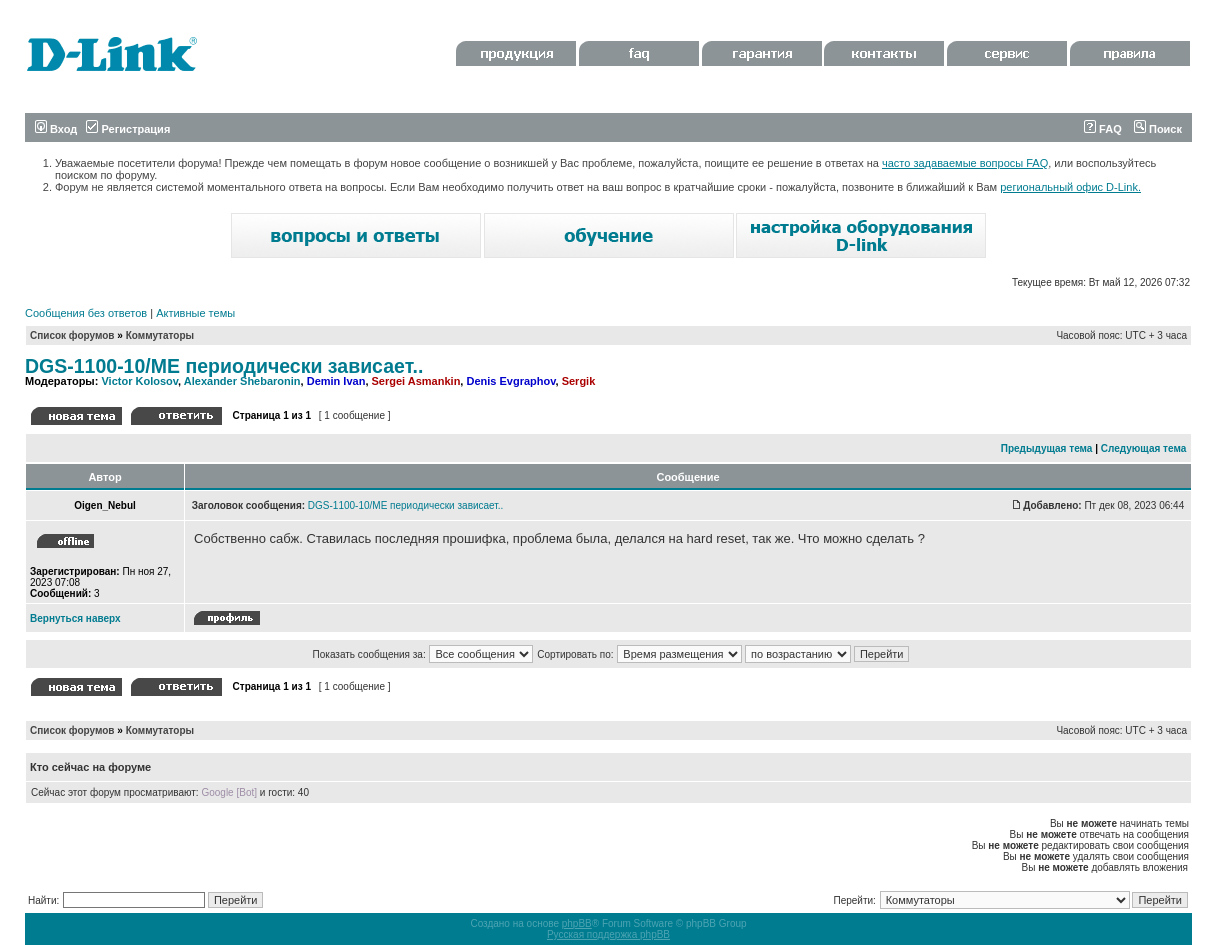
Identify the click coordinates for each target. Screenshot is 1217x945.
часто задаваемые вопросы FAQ (965, 163)
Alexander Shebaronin (242, 381)
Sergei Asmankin (416, 381)
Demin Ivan (336, 381)
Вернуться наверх (75, 618)
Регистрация (128, 129)
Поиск (1158, 129)
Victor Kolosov (139, 381)
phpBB (577, 923)
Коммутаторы (160, 335)
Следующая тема (1143, 448)
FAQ (1103, 129)
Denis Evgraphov (510, 381)
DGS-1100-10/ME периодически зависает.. (224, 366)
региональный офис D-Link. (1070, 187)
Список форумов (72, 335)
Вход (56, 129)
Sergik (579, 381)
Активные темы (195, 313)
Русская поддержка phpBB (608, 934)
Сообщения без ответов (86, 313)
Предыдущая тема (1047, 448)
